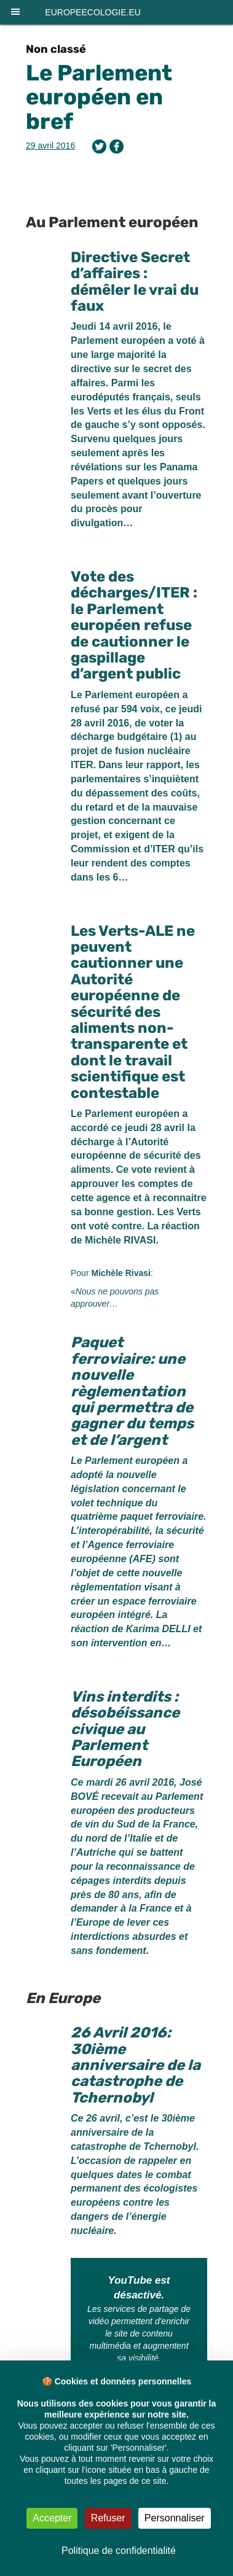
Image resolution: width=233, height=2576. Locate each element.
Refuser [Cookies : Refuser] (108, 2518)
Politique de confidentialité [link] (118, 2550)
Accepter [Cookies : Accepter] (52, 2518)
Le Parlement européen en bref (99, 97)
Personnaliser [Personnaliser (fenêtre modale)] (174, 2518)
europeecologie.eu (93, 12)
